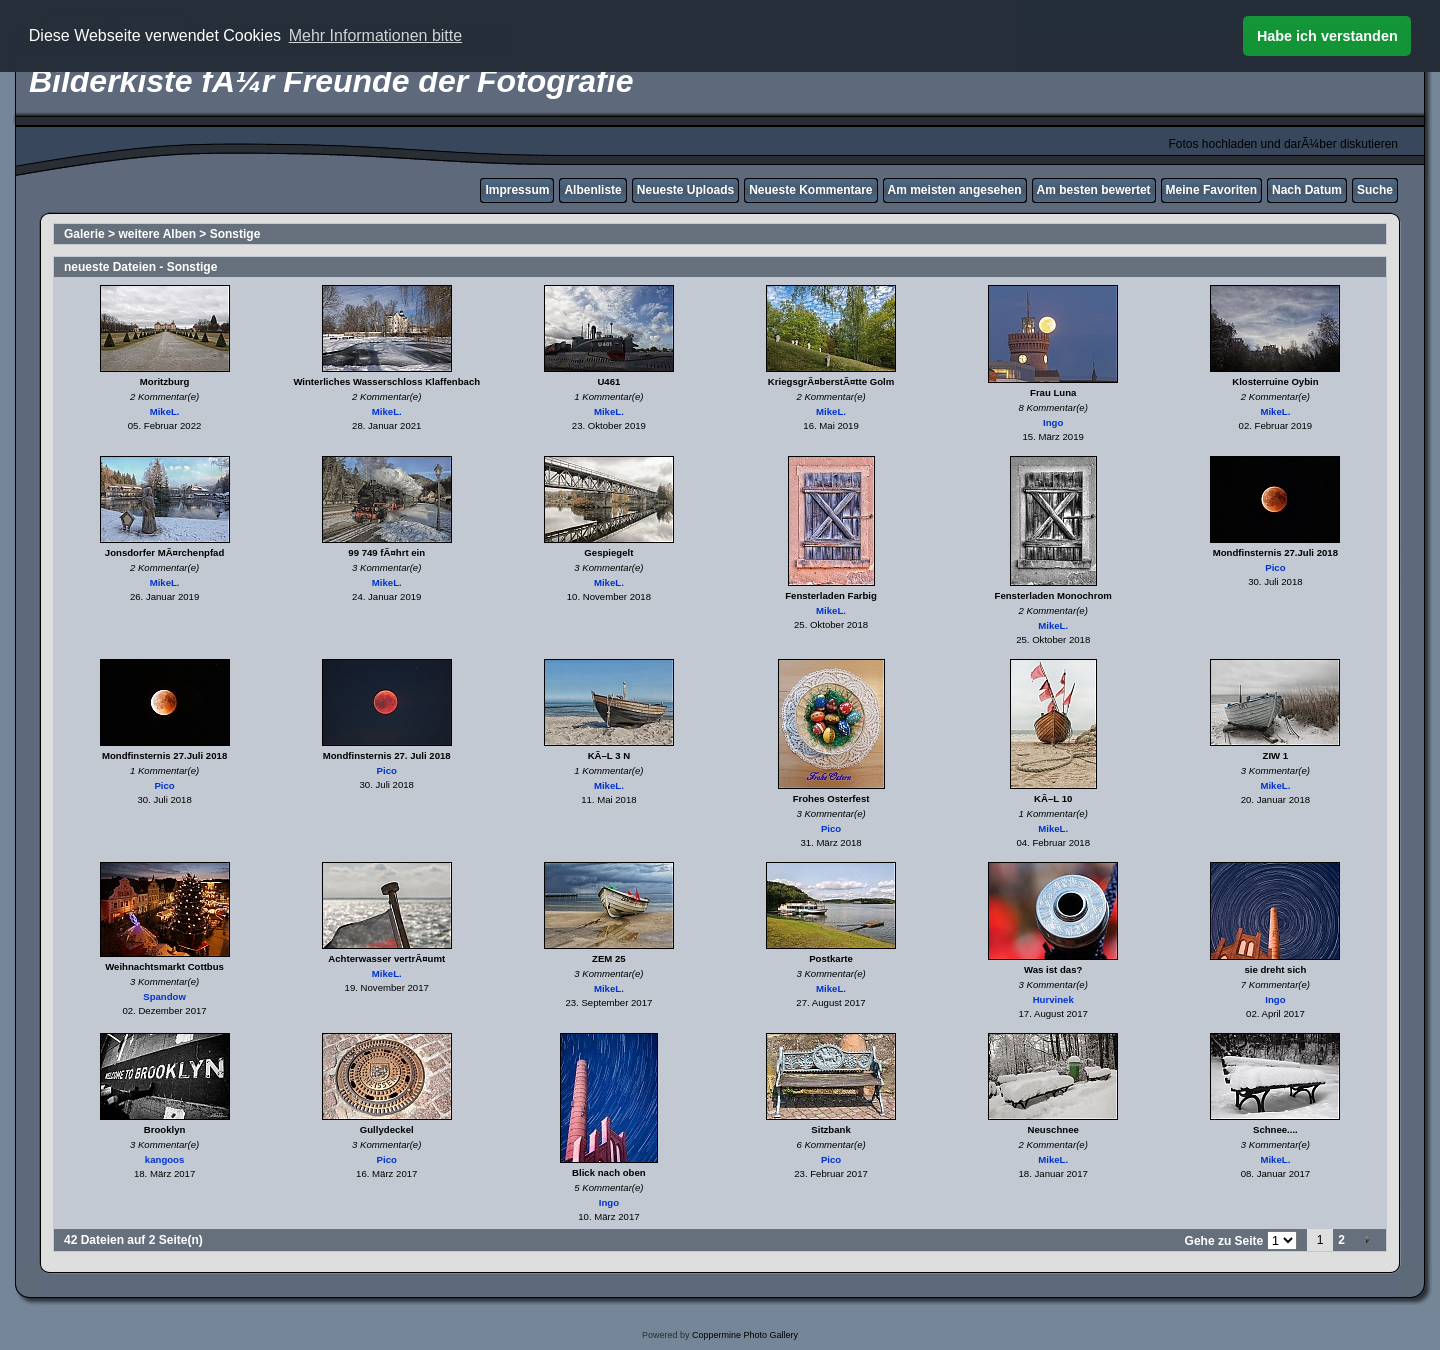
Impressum (517, 190)
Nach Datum (1307, 190)
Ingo (1053, 422)
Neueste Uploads (685, 190)
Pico (1275, 567)
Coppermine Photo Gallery (745, 1335)
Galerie (84, 234)
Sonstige (235, 234)
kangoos (164, 1159)
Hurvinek (1053, 999)
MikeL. (165, 411)
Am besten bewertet (1094, 190)
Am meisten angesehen (955, 190)
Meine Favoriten (1211, 190)
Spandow (164, 996)
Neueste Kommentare (810, 190)
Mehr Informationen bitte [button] (375, 35)
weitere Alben (157, 234)
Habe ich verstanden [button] (1327, 36)
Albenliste (592, 190)
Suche (1375, 190)
